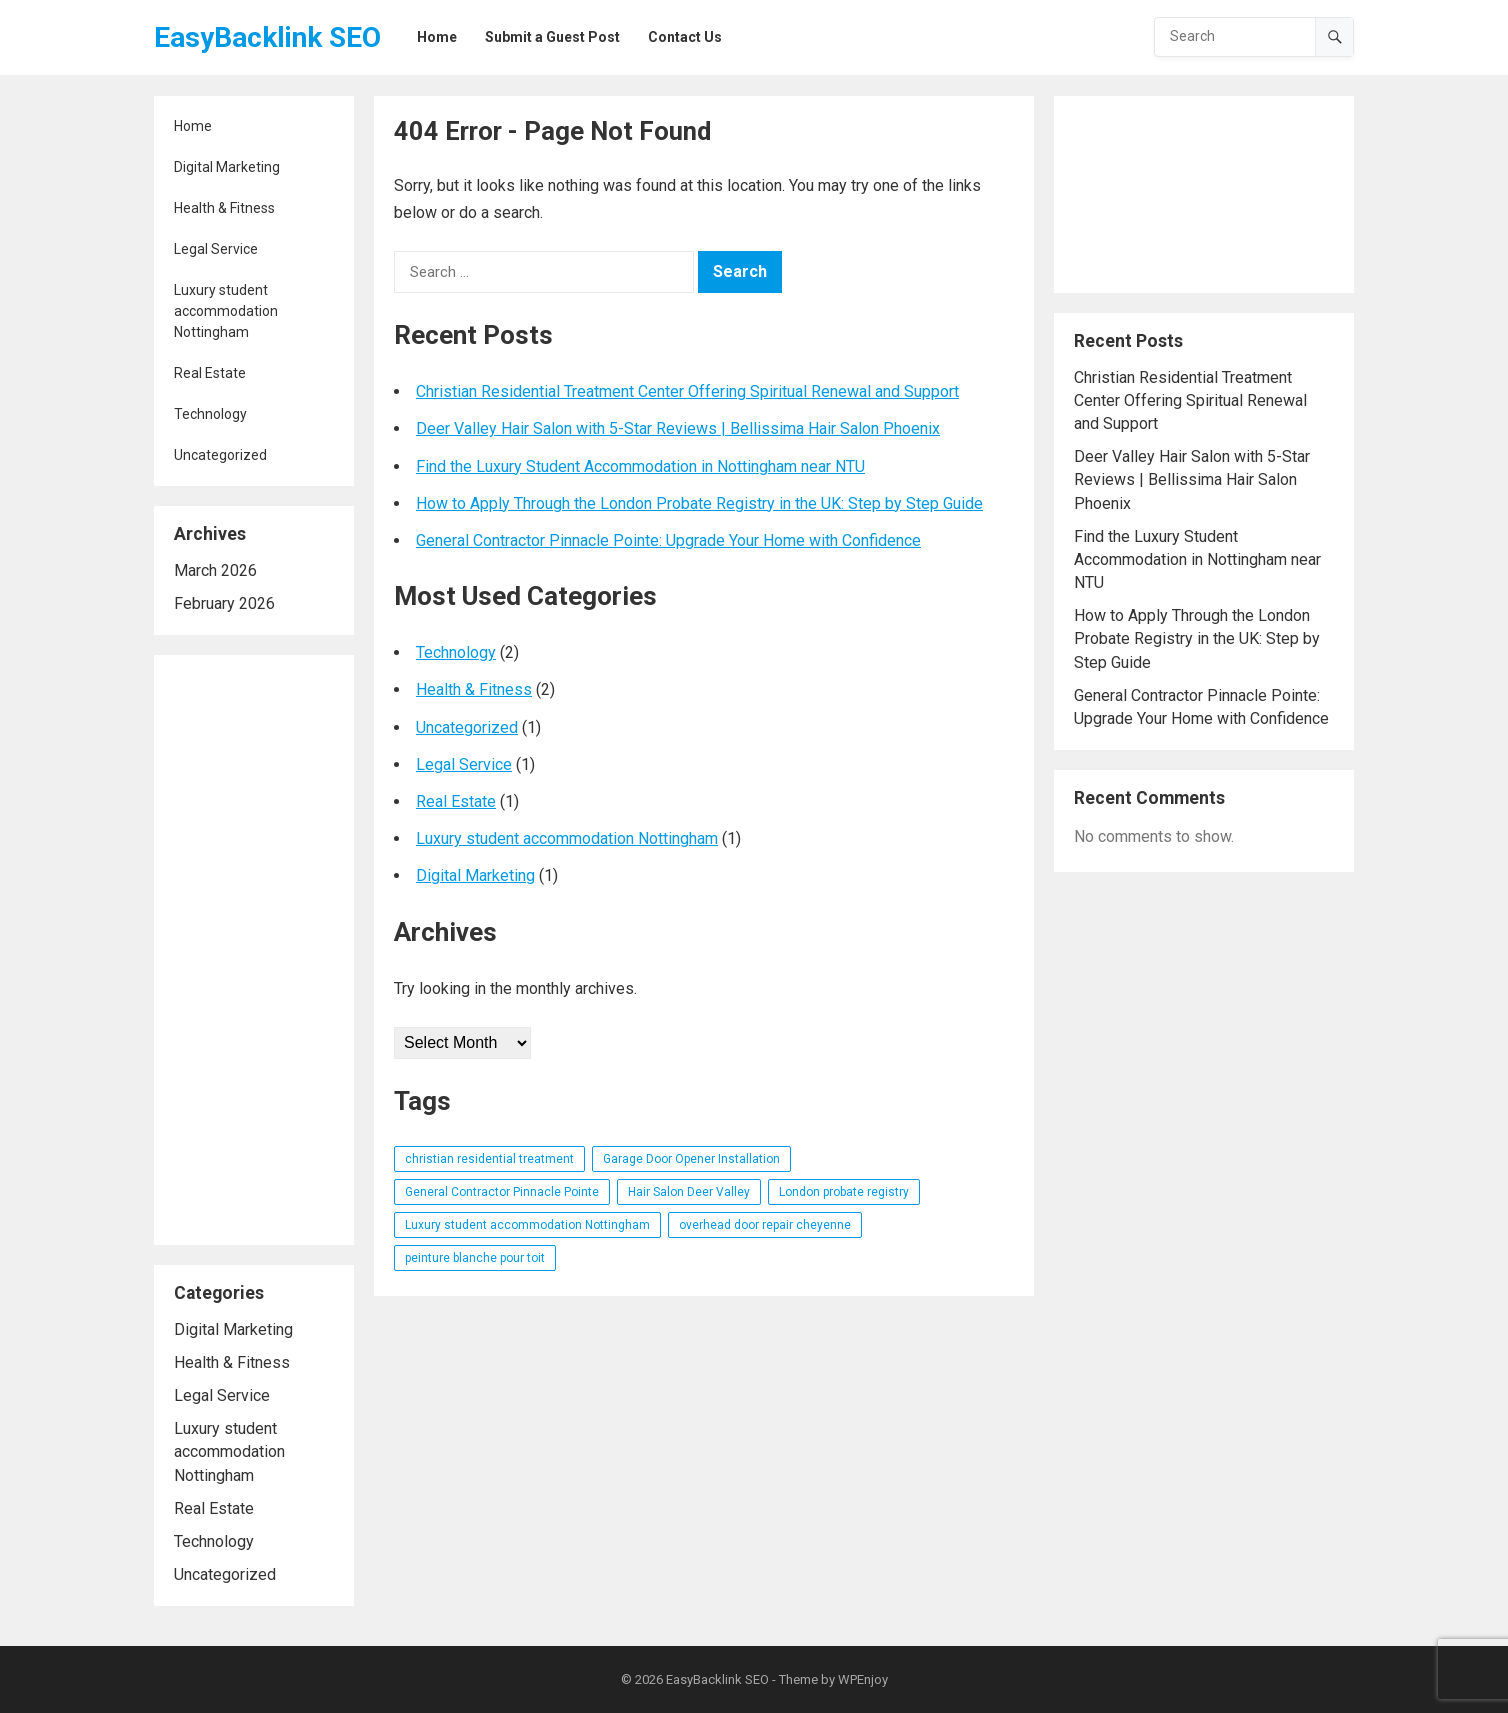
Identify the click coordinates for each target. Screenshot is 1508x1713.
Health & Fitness (224, 208)
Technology (210, 414)
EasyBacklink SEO (267, 37)
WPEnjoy (863, 1679)
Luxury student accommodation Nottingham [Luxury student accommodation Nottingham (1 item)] (527, 1225)
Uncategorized (220, 455)
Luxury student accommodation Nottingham (226, 311)
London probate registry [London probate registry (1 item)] (844, 1192)
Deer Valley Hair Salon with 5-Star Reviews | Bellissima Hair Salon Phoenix (678, 428)
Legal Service (216, 249)
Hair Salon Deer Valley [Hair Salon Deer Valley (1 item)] (689, 1192)
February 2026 (224, 603)
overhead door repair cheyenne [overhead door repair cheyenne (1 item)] (765, 1225)
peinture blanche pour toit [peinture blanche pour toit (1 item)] (475, 1258)
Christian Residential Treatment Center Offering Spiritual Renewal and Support (687, 391)
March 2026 (215, 570)
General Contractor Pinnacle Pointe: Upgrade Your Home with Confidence (668, 540)
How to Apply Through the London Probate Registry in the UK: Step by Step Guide (699, 503)
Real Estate (210, 373)
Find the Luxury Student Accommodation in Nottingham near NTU (640, 466)
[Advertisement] (254, 950)
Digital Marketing (227, 167)
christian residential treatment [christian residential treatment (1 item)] (489, 1159)
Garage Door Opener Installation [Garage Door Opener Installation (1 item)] (691, 1159)
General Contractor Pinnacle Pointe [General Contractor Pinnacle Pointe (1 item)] (502, 1192)
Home (193, 126)
